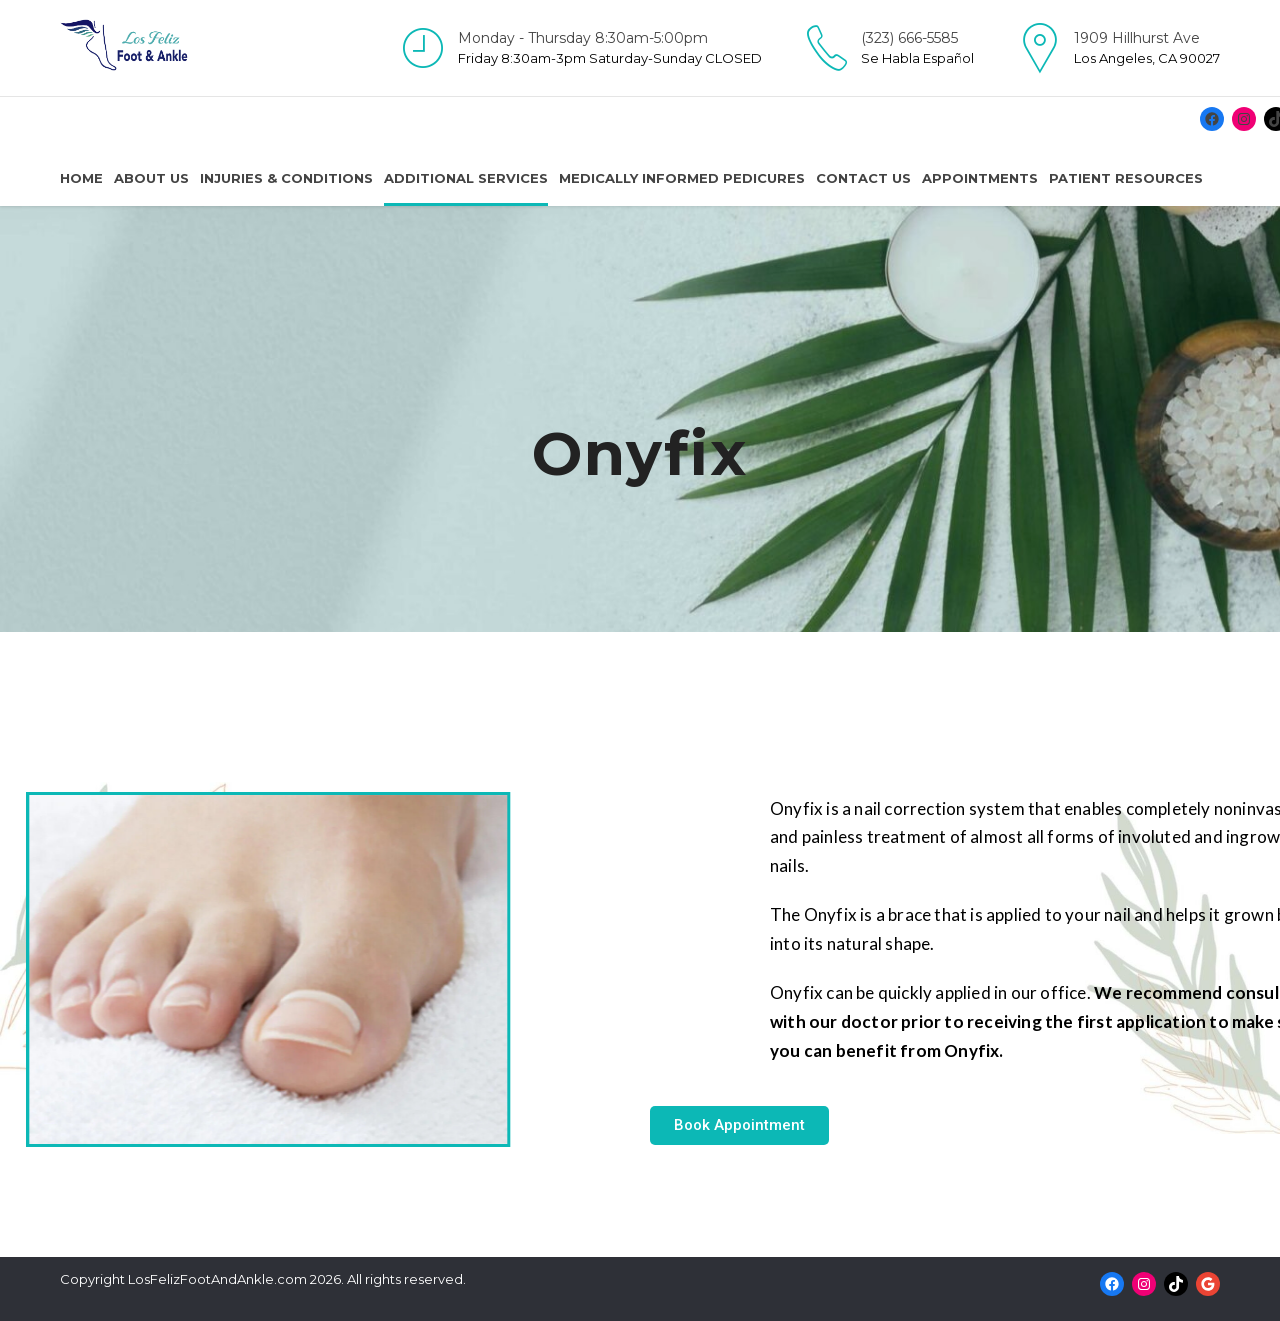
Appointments (980, 178)
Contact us (863, 178)
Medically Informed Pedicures (682, 178)
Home (81, 178)
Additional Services (466, 178)
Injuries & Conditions (286, 178)
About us (151, 178)
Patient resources (1126, 178)
